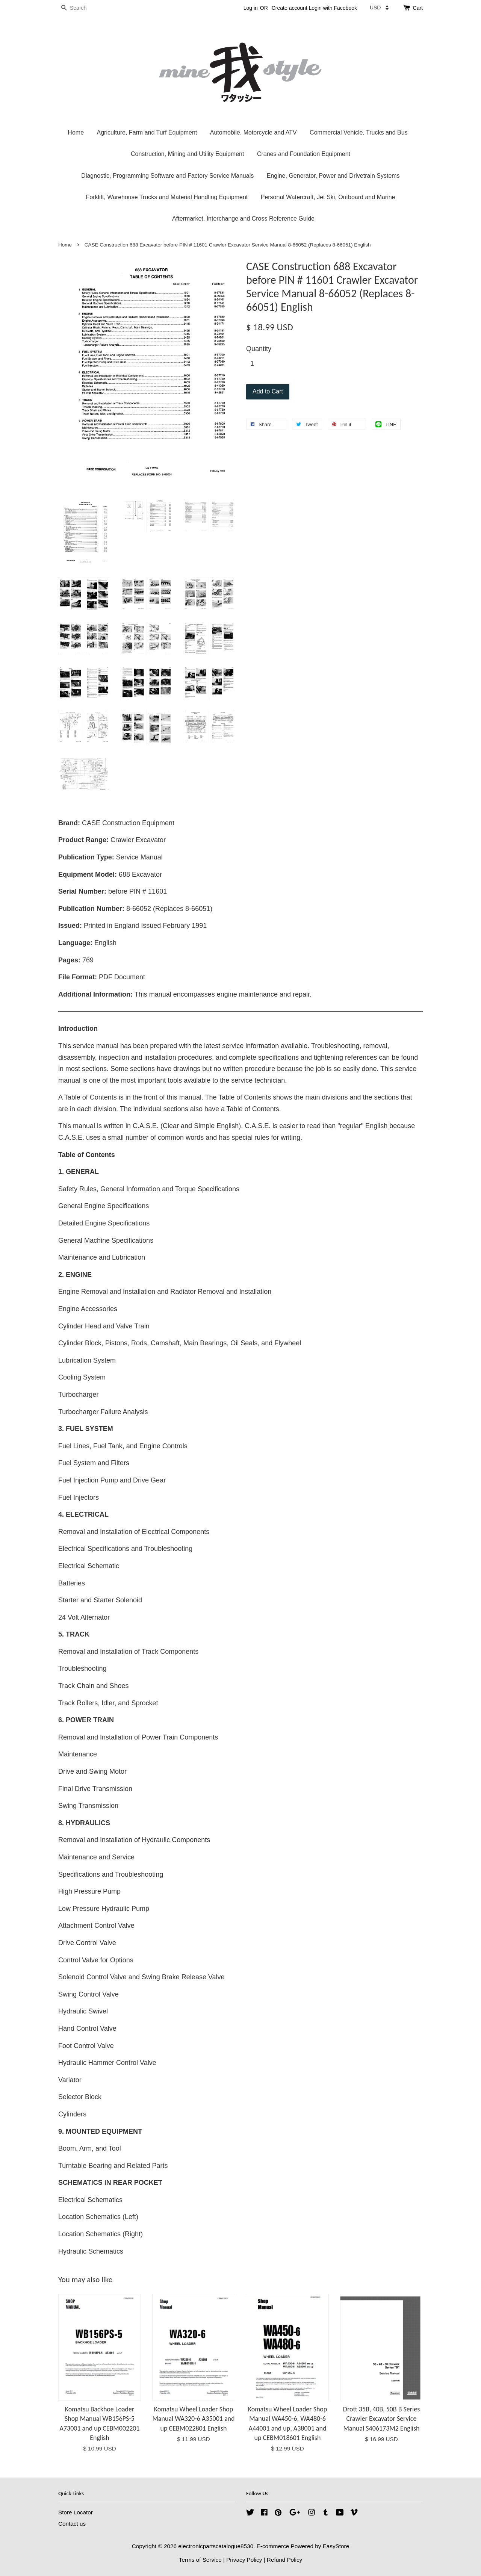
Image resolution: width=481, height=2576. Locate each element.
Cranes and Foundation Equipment (303, 154)
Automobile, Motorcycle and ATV (253, 132)
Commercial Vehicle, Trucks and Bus (359, 132)
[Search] (80, 8)
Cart (418, 8)
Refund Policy (284, 2559)
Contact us (72, 2523)
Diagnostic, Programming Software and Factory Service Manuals (167, 175)
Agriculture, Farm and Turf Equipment (147, 132)
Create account (289, 8)
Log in (251, 8)
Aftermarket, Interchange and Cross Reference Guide (243, 218)
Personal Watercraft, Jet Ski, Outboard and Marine (328, 197)
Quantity (258, 348)
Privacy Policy (244, 2559)
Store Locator (75, 2512)
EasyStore (336, 2546)
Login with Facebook (333, 8)
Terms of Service (200, 2559)
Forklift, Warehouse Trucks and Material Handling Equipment (167, 197)
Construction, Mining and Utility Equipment (187, 154)
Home (76, 132)
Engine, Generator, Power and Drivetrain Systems (333, 175)
